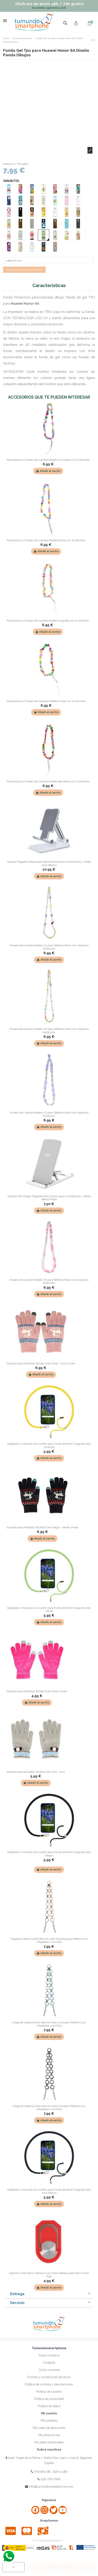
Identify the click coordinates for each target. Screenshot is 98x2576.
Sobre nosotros (49, 2355)
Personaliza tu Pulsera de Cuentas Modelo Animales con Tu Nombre (48, 459)
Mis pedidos (49, 2420)
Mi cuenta (49, 2413)
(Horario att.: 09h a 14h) (49, 2472)
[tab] (49, 2294)
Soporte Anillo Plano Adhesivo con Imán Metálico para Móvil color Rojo (49, 2275)
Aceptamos (49, 2520)
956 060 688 (49, 2479)
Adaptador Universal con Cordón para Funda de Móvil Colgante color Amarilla (49, 1445)
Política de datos (49, 2406)
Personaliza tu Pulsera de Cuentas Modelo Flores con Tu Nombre (46, 540)
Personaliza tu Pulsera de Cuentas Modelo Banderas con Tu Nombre (48, 781)
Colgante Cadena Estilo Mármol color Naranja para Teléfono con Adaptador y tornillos (49, 1940)
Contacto (49, 2362)
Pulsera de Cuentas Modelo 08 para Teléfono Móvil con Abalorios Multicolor (49, 1281)
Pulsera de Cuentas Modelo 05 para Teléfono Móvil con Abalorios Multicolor (49, 947)
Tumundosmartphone (49, 2348)
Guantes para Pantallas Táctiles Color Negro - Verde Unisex (42, 1527)
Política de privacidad (49, 2399)
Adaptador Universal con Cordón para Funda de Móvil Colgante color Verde (49, 1609)
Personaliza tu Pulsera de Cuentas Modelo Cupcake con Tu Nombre (48, 620)
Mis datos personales (49, 2442)
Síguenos (49, 2500)
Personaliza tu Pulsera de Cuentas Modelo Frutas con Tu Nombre (46, 701)
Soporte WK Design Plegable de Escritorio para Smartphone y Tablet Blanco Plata (49, 1198)
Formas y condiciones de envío (49, 2377)
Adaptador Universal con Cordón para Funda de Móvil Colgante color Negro (49, 1854)
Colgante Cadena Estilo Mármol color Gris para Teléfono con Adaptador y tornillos (49, 2108)
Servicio (17, 2303)
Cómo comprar (49, 2370)
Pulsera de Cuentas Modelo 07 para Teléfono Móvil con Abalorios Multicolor (49, 1114)
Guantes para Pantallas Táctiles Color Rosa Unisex (37, 1691)
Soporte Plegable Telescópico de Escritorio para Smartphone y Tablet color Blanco (49, 863)
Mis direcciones (49, 2435)
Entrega (17, 2294)
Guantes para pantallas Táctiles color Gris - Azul (36, 1771)
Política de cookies (49, 2391)
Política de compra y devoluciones (49, 2384)
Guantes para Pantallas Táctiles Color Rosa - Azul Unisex (41, 1363)
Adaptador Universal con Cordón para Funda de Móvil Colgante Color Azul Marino (49, 2191)
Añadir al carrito (61, 2567)
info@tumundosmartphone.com (49, 2486)
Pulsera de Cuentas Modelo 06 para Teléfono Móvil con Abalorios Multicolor (49, 1030)
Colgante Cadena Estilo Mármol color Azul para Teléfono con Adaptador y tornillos (49, 2024)
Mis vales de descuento (49, 2428)
